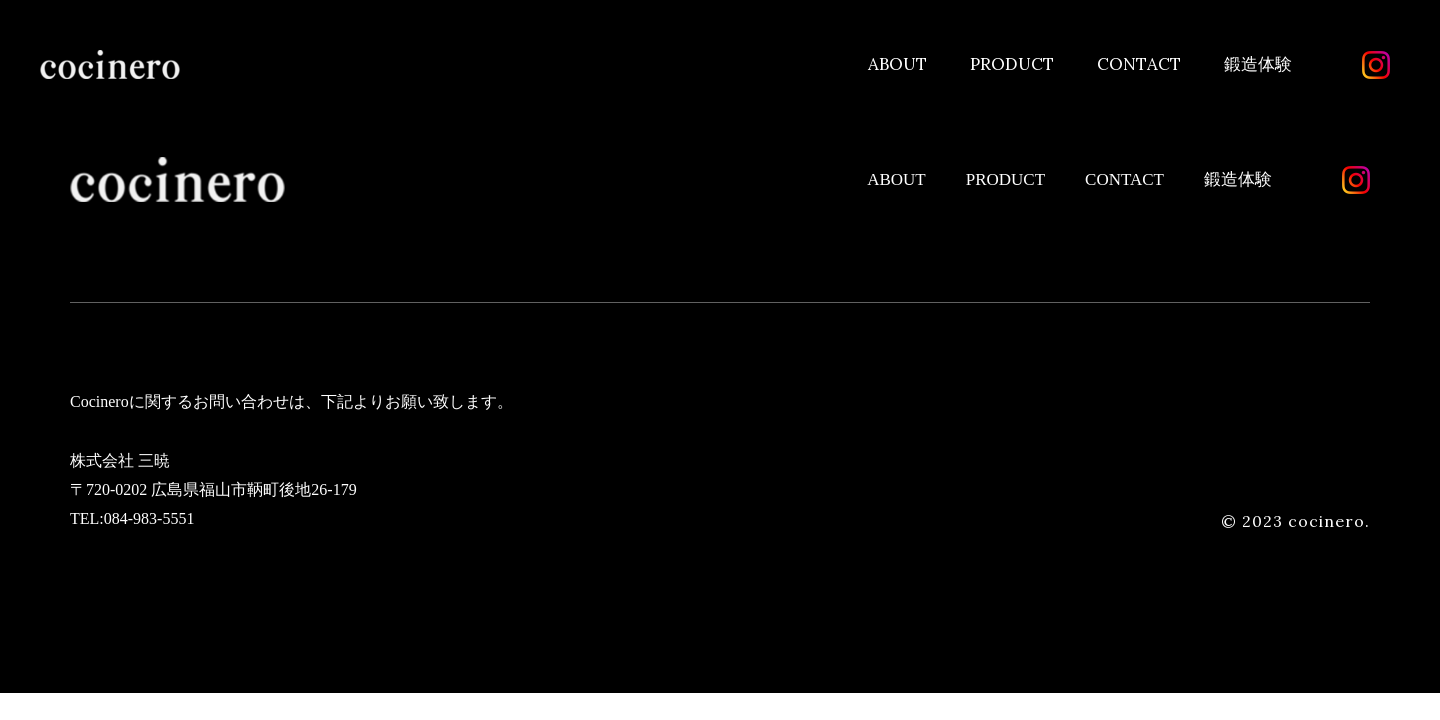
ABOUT (897, 64)
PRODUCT (1012, 64)
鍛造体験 (1258, 64)
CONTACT (1139, 64)
